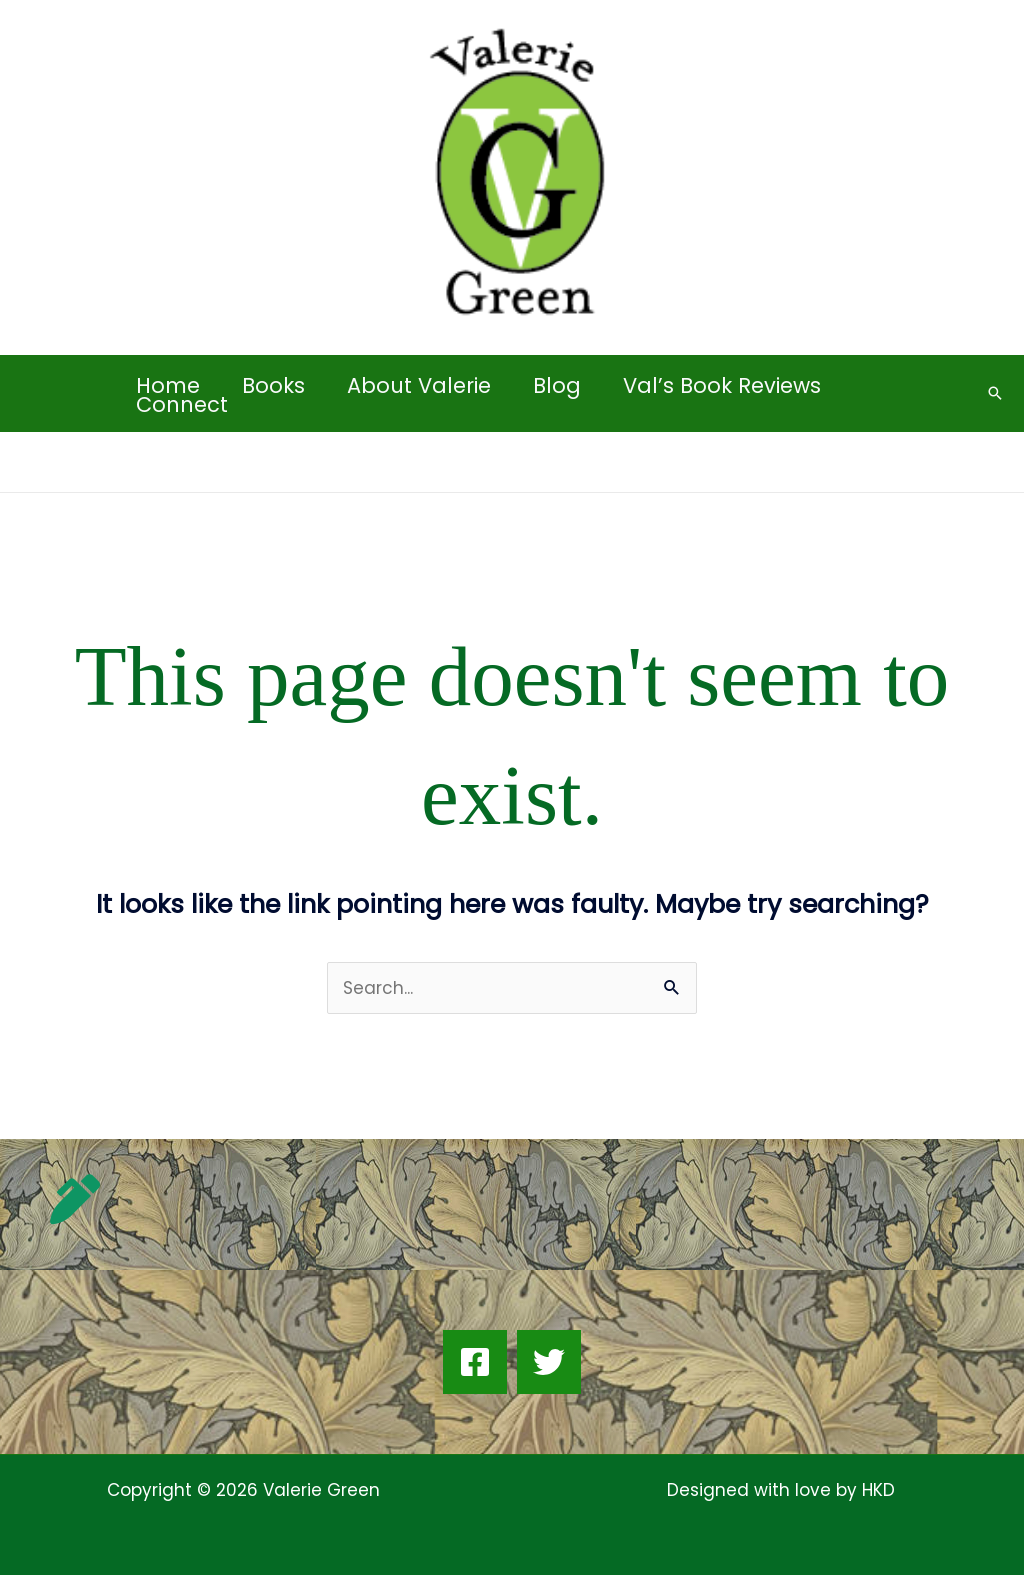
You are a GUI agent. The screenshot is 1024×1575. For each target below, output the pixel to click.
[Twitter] (549, 1362)
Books (273, 385)
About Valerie (419, 385)
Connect (182, 404)
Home (168, 385)
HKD (876, 1490)
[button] (995, 393)
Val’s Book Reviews (722, 385)
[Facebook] (475, 1362)
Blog (557, 385)
